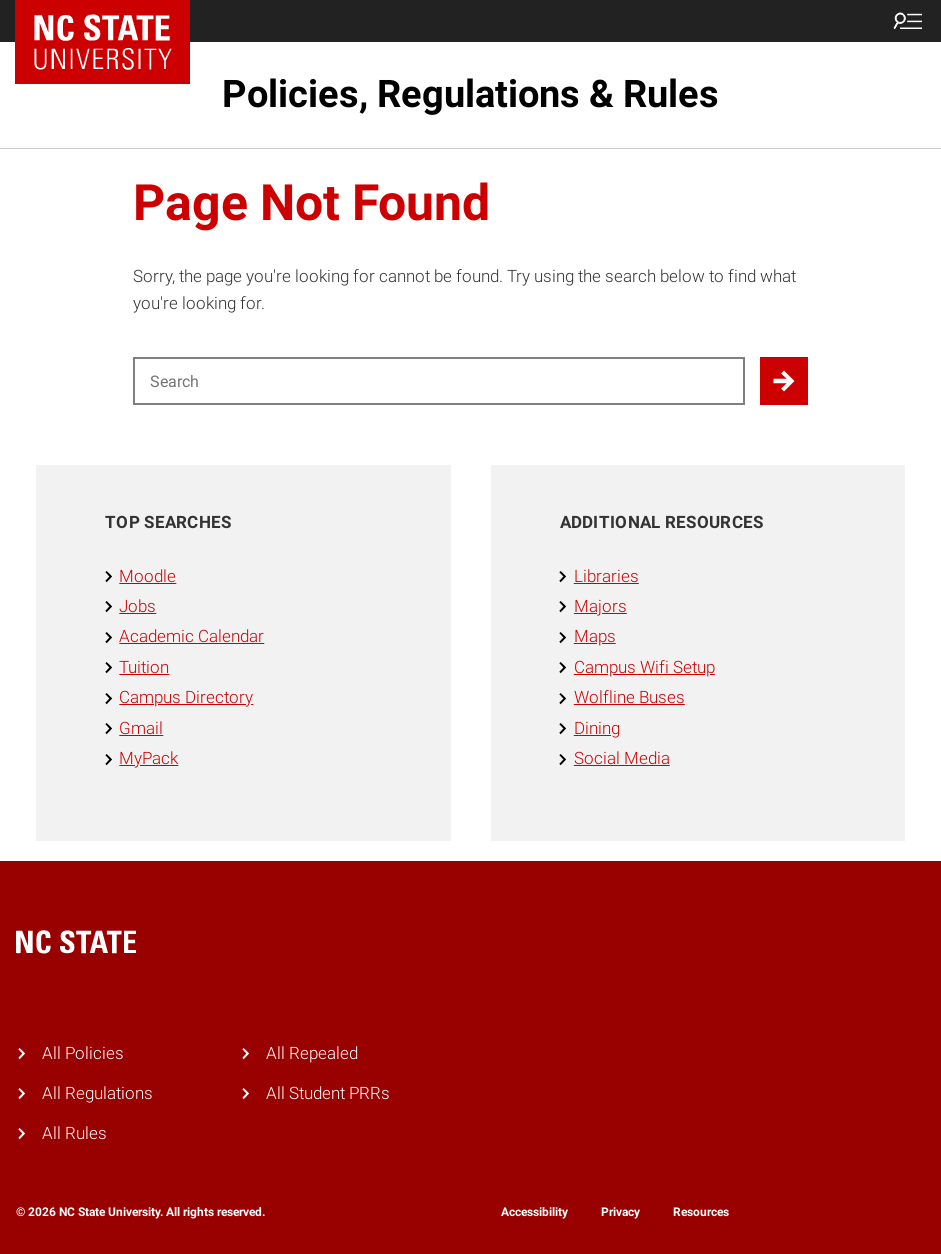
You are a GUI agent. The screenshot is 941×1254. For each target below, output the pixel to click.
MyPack (148, 758)
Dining (597, 728)
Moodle (147, 576)
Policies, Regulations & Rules (470, 94)
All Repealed (312, 1053)
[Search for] (439, 381)
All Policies (83, 1053)
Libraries (606, 576)
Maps (595, 636)
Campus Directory (186, 697)
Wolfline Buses (629, 697)
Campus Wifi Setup (644, 667)
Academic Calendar (191, 636)
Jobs (137, 606)
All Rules (74, 1133)
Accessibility (534, 1212)
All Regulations (97, 1093)
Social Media (622, 758)
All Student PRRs (328, 1093)
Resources (701, 1212)
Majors (600, 606)
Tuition (144, 667)
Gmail (141, 728)
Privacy (620, 1212)
